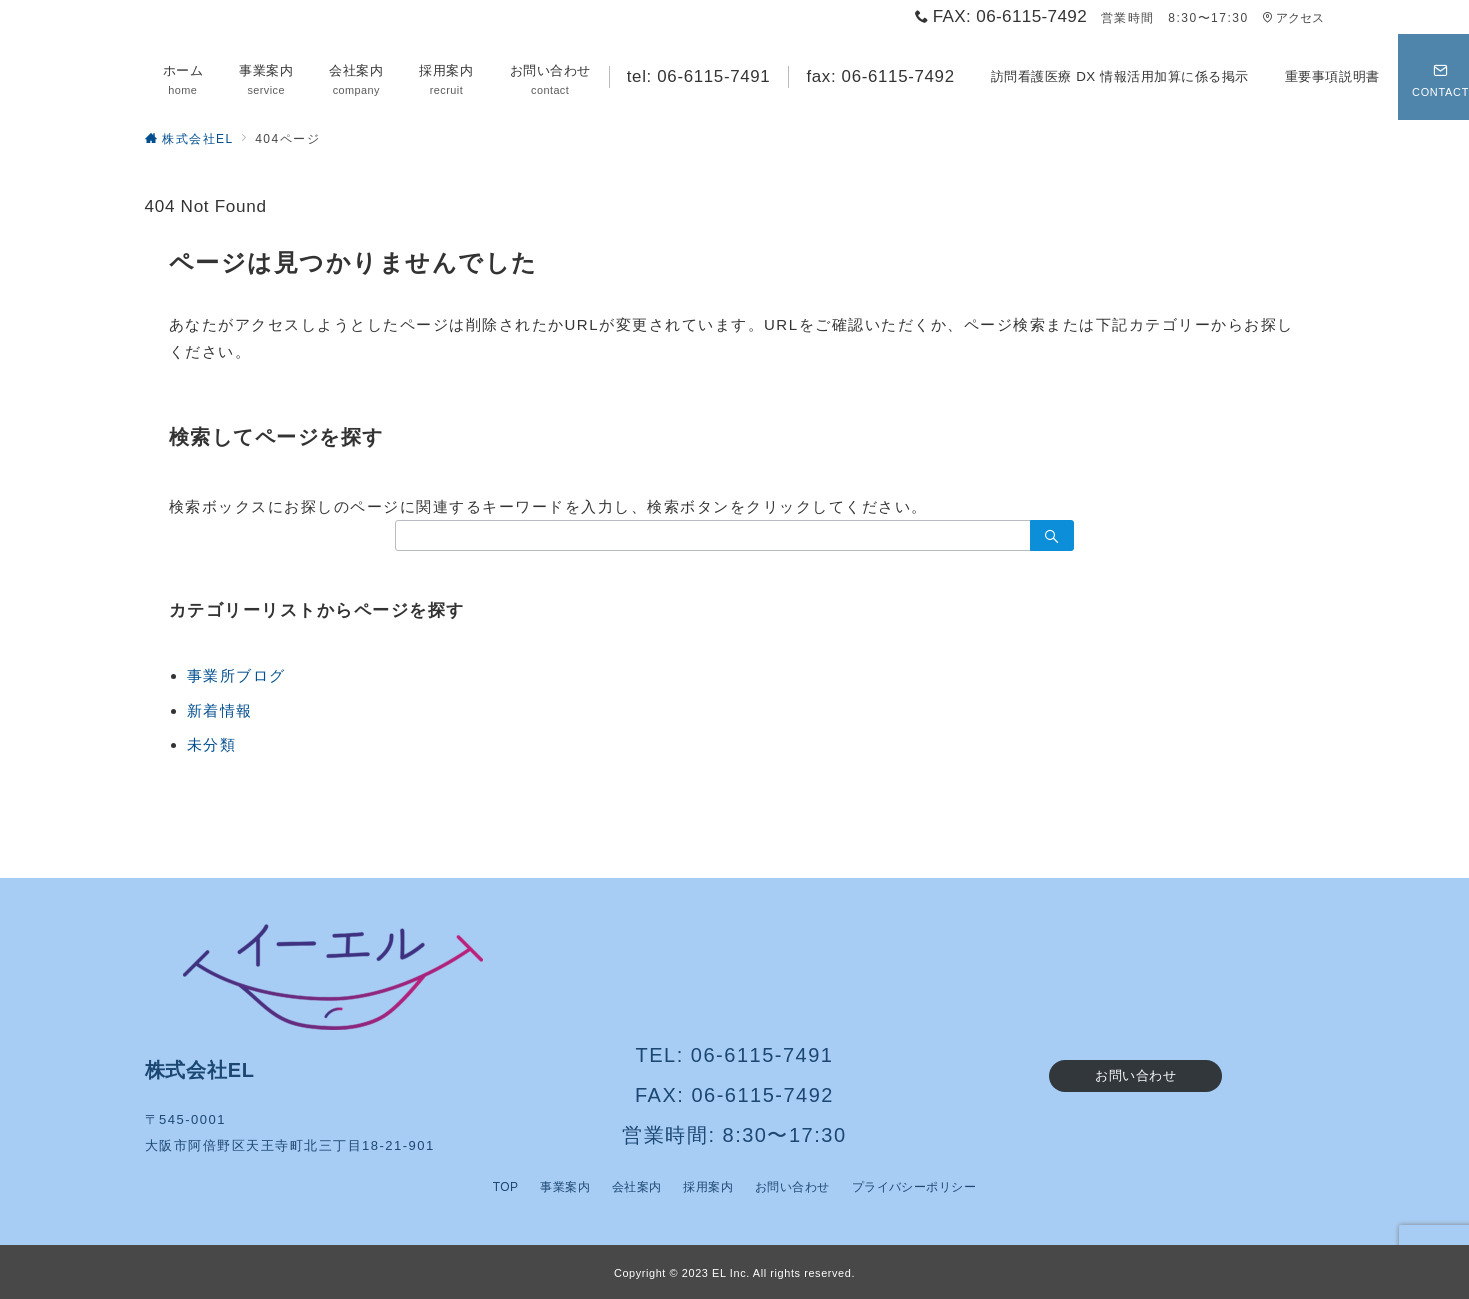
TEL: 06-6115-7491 (735, 1055)
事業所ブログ (236, 675)
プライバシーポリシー (914, 1187)
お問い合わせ (1135, 1075)
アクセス (1293, 18)
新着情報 (220, 710)
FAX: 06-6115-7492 (734, 1095)
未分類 (212, 744)
